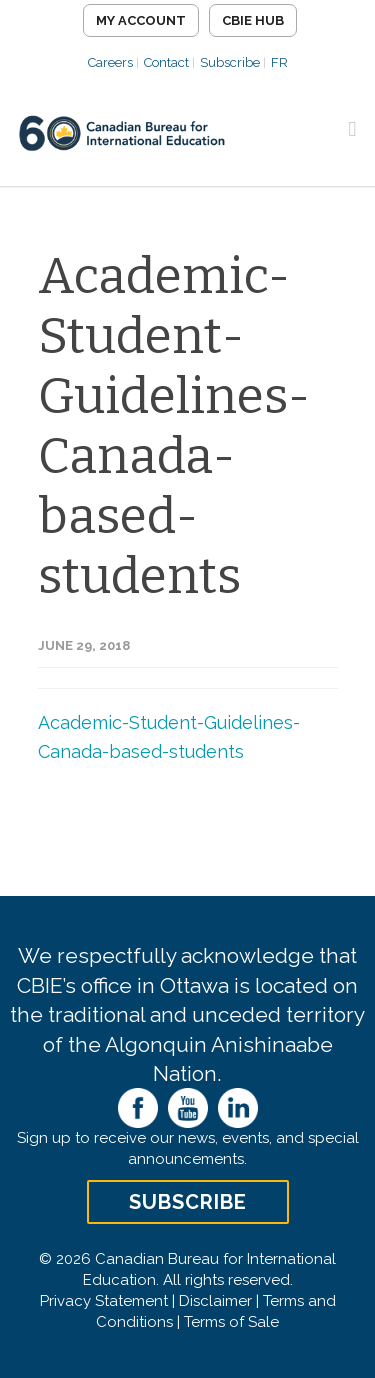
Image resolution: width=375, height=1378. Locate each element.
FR (279, 62)
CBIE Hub (253, 20)
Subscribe (230, 62)
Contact (166, 62)
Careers (110, 62)
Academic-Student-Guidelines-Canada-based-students (174, 426)
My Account (141, 20)
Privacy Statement (104, 1301)
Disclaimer (215, 1301)
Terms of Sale (231, 1322)
